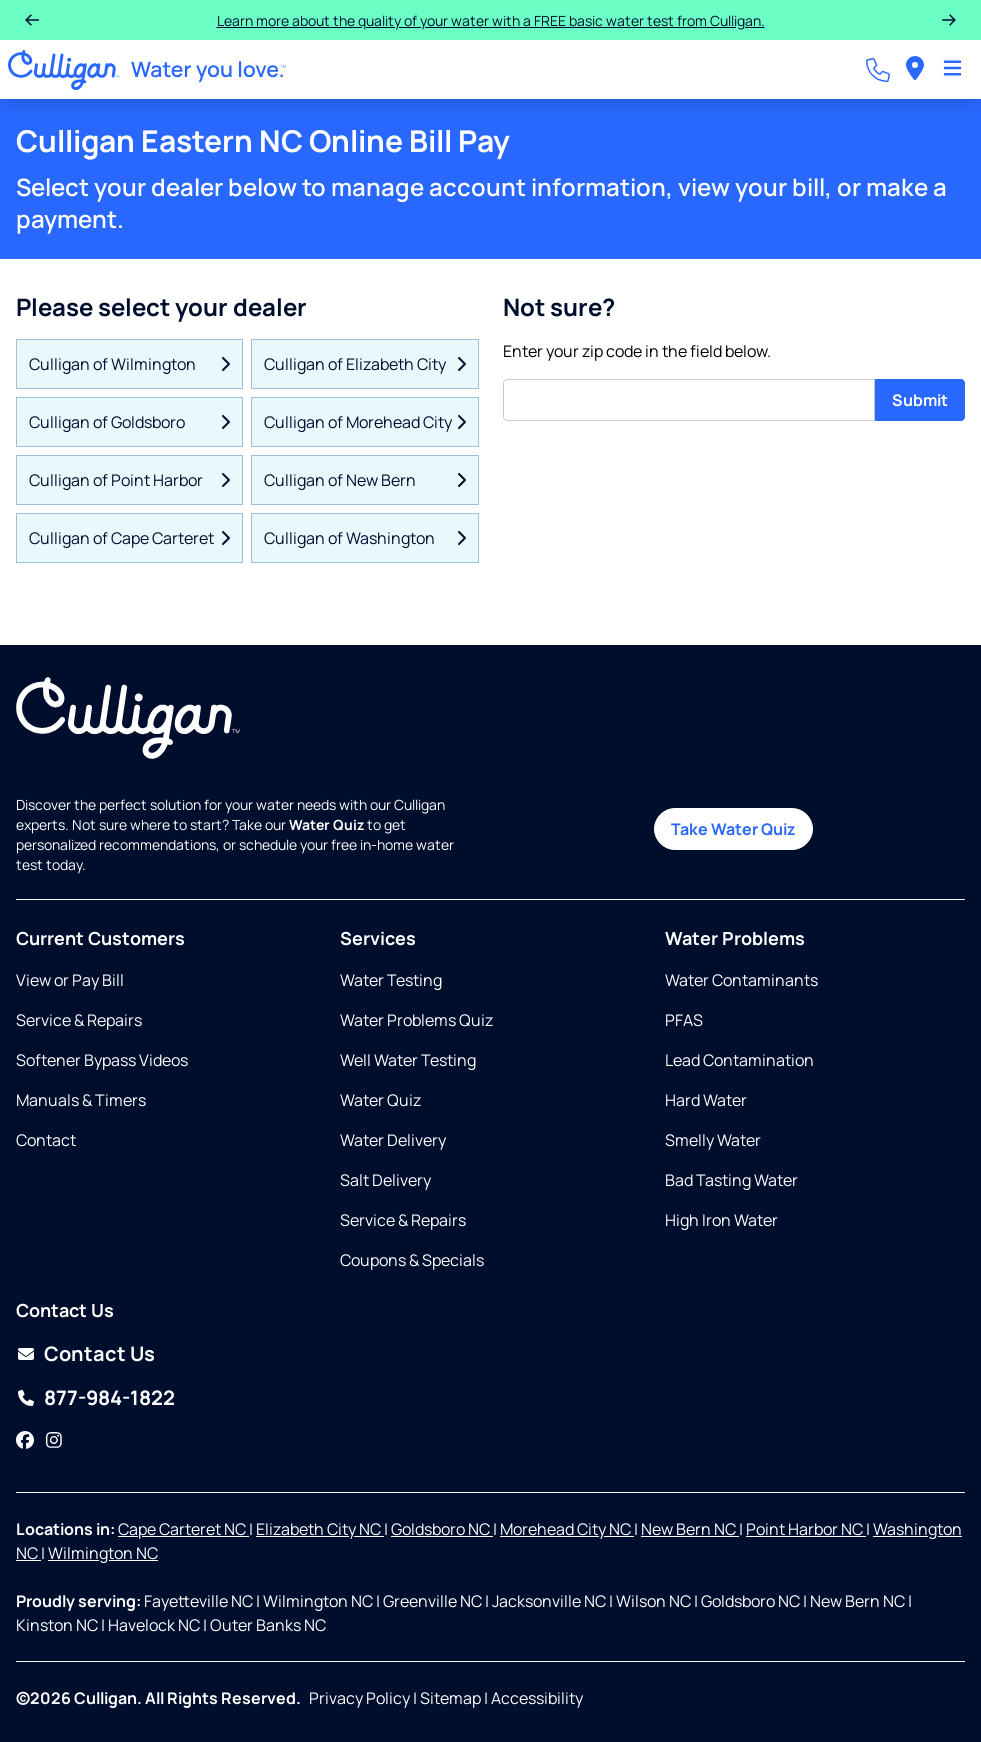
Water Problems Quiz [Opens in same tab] (416, 1020)
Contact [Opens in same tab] (46, 1140)
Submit (920, 400)
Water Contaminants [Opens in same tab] (741, 980)
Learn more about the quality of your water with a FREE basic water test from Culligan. (491, 20)
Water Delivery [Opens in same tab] (393, 1140)
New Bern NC (690, 1529)
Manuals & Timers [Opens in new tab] (81, 1100)
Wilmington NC (103, 1553)
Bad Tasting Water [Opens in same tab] (731, 1180)
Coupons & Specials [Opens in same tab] (412, 1260)
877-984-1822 (109, 1397)
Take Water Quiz (733, 829)
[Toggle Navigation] (952, 70)
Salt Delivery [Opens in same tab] (385, 1180)
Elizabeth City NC (320, 1529)
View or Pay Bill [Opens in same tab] (70, 980)
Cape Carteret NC (183, 1529)
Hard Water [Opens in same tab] (706, 1100)
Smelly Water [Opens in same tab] (713, 1140)
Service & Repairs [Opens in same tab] (79, 1020)
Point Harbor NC (806, 1529)
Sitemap (450, 1698)
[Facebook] (25, 1440)
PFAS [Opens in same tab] (684, 1020)
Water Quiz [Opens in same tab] (380, 1100)
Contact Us (99, 1353)
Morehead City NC (567, 1529)
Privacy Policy (359, 1698)
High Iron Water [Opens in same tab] (721, 1220)
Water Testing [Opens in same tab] (391, 980)
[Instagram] (54, 1440)
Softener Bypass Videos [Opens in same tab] (102, 1060)
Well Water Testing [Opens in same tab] (408, 1060)
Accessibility (537, 1698)
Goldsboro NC (442, 1529)
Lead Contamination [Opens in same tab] (739, 1060)
